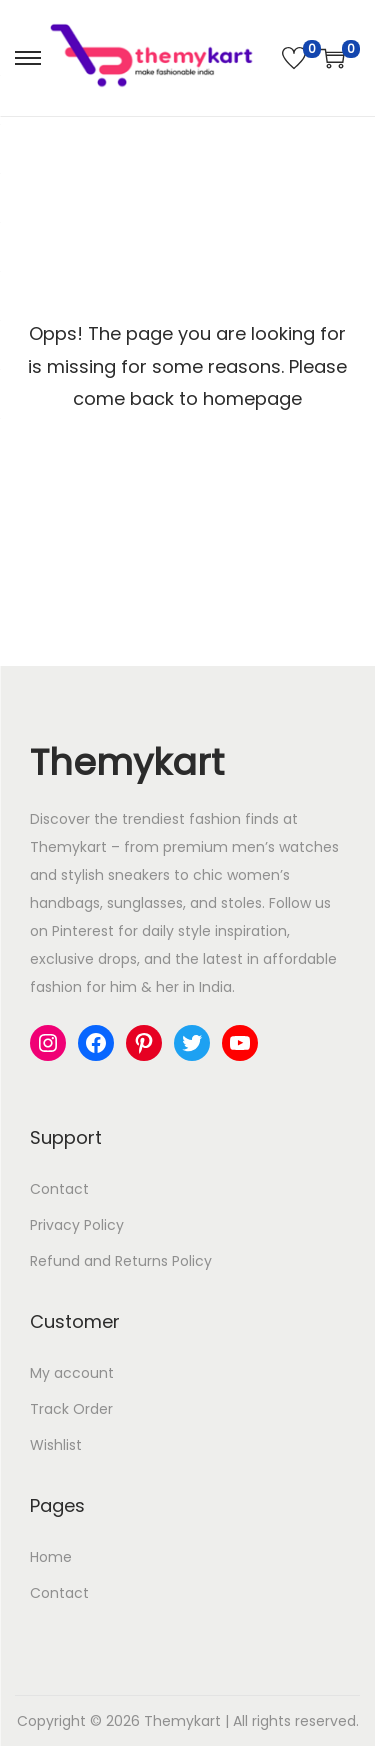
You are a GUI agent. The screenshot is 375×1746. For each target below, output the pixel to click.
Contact (59, 1189)
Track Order (71, 1409)
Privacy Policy (77, 1225)
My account (72, 1373)
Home (51, 1557)
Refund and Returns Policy (121, 1261)
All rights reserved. (296, 1721)
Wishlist (56, 1445)
